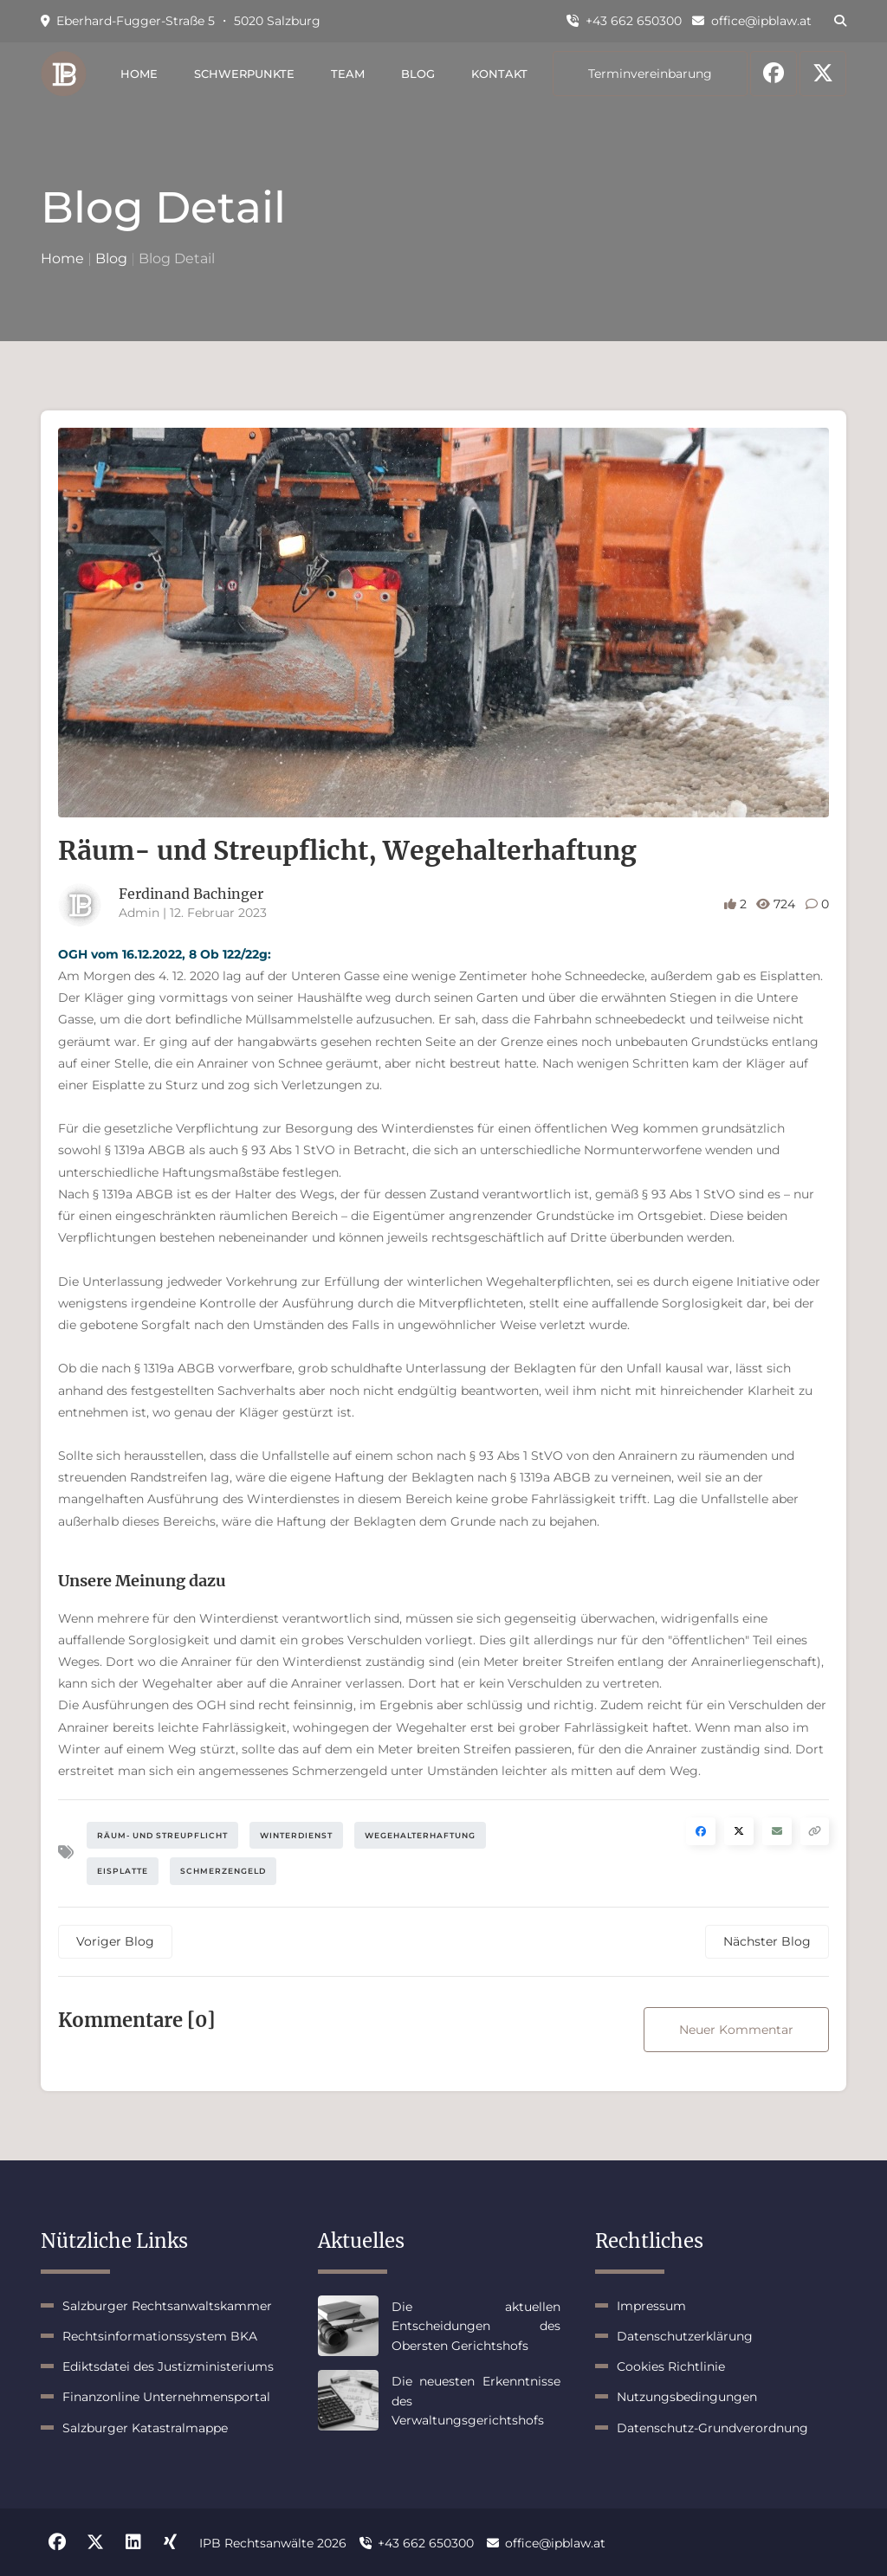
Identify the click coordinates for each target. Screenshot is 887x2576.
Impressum (651, 2306)
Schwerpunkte (244, 74)
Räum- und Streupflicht (162, 1835)
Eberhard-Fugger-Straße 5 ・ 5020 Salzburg (180, 21)
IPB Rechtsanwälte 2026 (272, 2543)
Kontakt (499, 74)
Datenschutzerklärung (685, 2336)
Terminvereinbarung (650, 73)
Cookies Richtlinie (671, 2366)
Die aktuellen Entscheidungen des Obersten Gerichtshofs (476, 2326)
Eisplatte (122, 1871)
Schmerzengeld (223, 1871)
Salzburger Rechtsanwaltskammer (167, 2306)
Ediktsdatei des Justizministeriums (168, 2366)
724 (777, 904)
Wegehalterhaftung (420, 1835)
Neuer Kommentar (736, 2029)
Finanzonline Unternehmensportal (166, 2397)
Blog (418, 74)
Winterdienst (296, 1835)
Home (139, 74)
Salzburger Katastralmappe (145, 2428)
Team (348, 74)
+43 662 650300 (624, 21)
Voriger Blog (115, 1941)
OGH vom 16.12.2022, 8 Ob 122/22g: (164, 954)
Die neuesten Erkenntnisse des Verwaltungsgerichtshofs (476, 2400)
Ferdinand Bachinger (191, 893)
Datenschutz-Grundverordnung (712, 2428)
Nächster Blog (767, 1941)
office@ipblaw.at (752, 21)
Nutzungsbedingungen (687, 2397)
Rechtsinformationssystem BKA (159, 2336)
